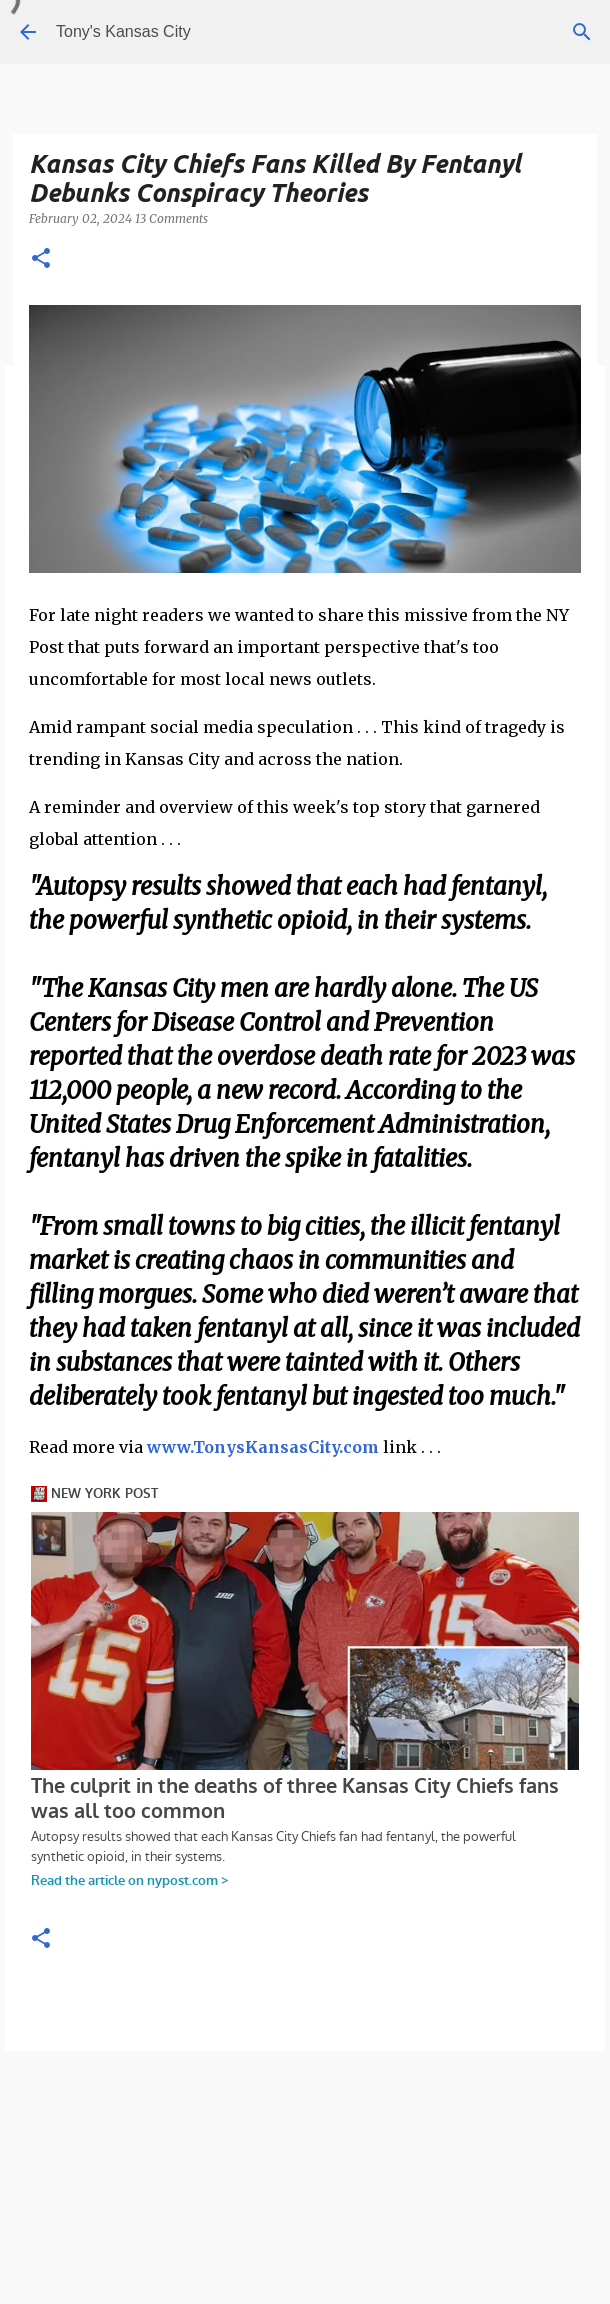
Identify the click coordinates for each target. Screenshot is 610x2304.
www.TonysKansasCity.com (263, 1447)
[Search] (582, 32)
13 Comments (171, 218)
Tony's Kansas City (123, 31)
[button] (41, 259)
